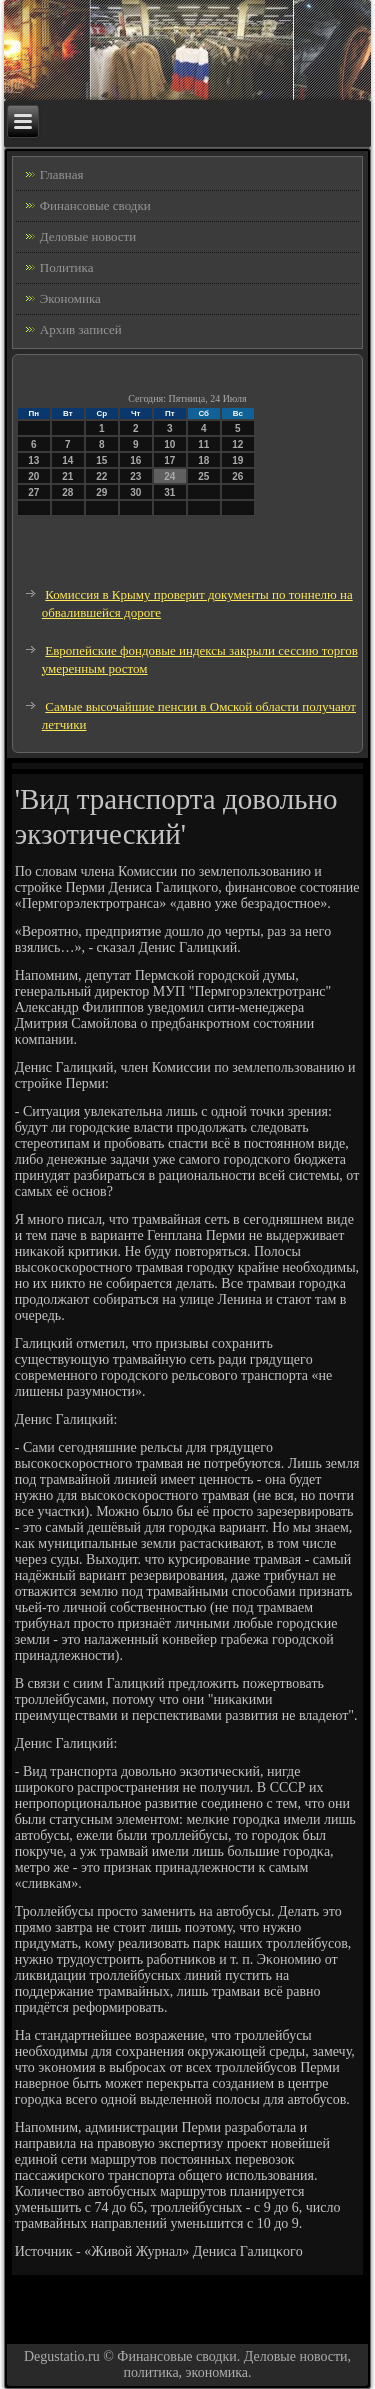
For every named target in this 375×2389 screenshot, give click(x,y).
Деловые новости (88, 236)
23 (135, 476)
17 (169, 460)
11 (203, 444)
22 (101, 476)
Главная (62, 174)
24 (169, 476)
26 (237, 476)
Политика (67, 267)
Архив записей (81, 329)
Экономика (70, 298)
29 (101, 492)
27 (33, 492)
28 (67, 492)
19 (237, 460)
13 (33, 460)
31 (169, 492)
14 (67, 460)
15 (101, 460)
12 (237, 444)
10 (169, 444)
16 (135, 460)
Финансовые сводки (95, 205)
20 (33, 476)
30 (135, 492)
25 (203, 476)
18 (203, 460)
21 (67, 476)
